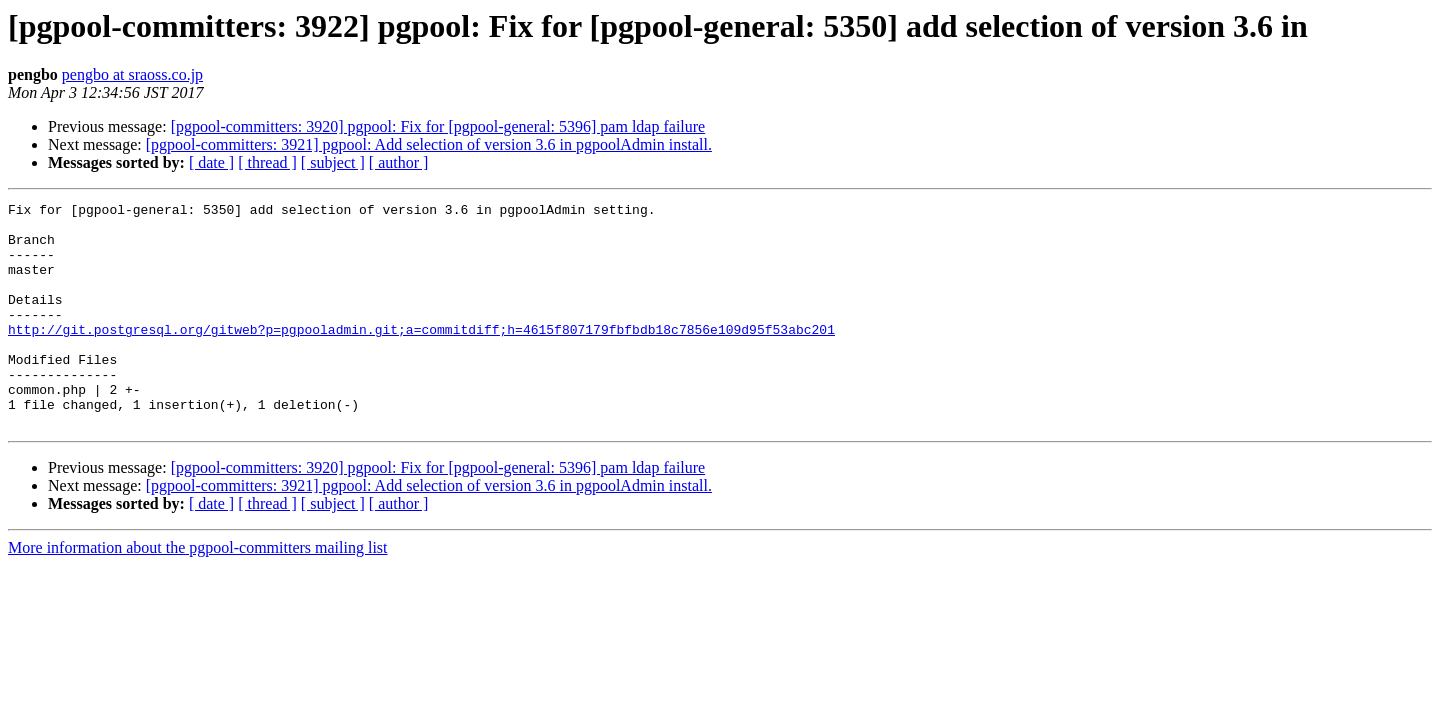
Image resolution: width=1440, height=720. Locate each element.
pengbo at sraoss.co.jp (132, 74)
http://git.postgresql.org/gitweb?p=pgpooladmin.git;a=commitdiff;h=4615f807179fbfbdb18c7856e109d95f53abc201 (421, 356)
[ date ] (211, 162)
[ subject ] (333, 162)
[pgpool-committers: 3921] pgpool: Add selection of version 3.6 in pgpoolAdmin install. (429, 144)
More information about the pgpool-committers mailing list (198, 592)
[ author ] (399, 162)
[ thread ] (267, 162)
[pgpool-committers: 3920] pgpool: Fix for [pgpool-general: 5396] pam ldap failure (438, 126)
